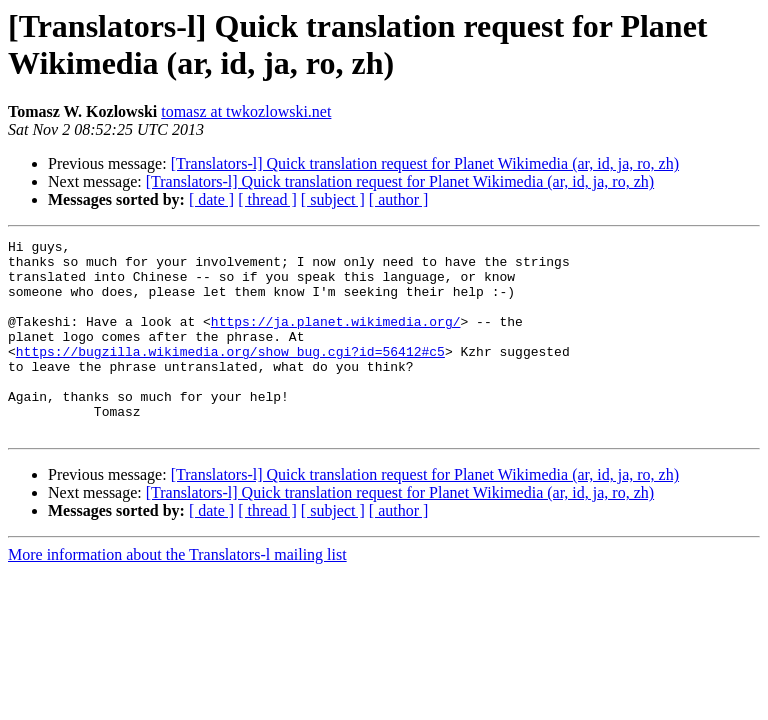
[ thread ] (267, 199)
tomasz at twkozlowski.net (246, 111)
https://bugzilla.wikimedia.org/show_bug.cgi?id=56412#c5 (230, 375)
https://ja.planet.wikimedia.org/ (336, 339)
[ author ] (399, 199)
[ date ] (211, 199)
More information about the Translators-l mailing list (177, 593)
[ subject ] (333, 199)
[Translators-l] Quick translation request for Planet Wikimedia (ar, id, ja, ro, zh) (425, 163)
